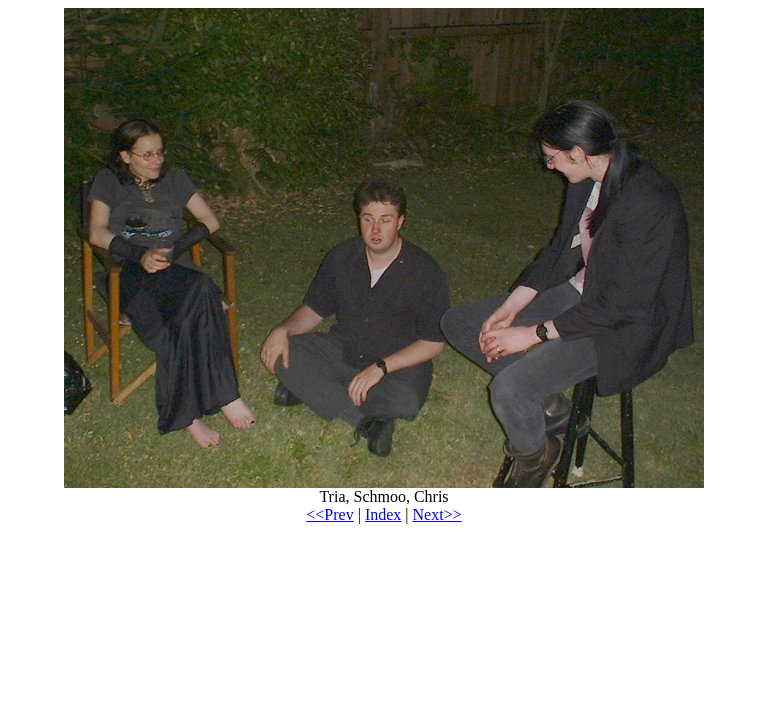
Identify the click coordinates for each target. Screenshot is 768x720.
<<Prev (329, 514)
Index (383, 514)
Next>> (437, 514)
